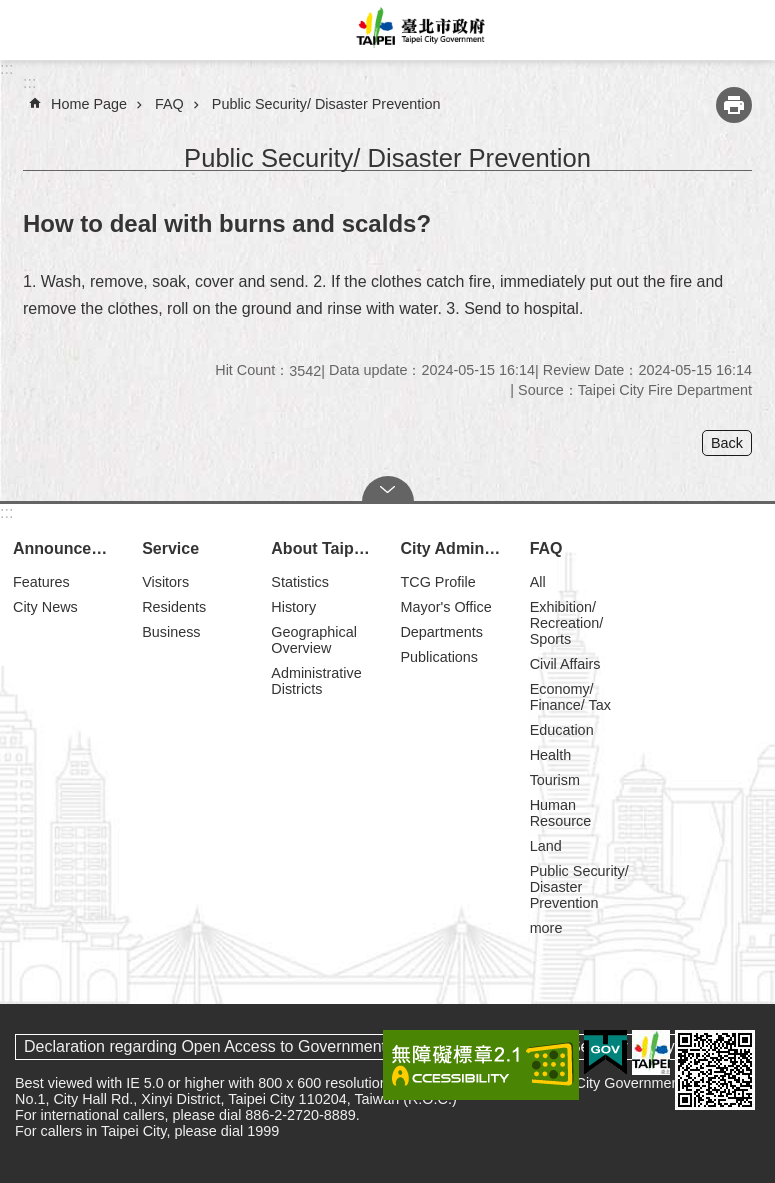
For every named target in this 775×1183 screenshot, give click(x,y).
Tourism (555, 780)
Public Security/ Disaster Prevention (326, 104)
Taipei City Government (417, 30)
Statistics (300, 582)
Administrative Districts (316, 681)
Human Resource (561, 813)
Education (562, 730)
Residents (174, 607)
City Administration (455, 548)
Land (546, 846)
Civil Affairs (565, 664)
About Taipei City (326, 548)
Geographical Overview (314, 640)
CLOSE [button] (388, 489)
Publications (439, 657)
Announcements (68, 548)
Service (170, 548)
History (293, 607)
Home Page (89, 104)
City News (45, 607)
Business (171, 632)
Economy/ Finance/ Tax (570, 697)
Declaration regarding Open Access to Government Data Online (249, 1046)
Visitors (165, 582)
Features (41, 582)
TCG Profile (437, 582)
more (546, 928)
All (538, 582)
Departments (441, 632)
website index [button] (30, 30)
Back (727, 443)
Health (551, 755)
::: (6, 68)
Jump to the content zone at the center (10, 10)
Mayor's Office (445, 607)
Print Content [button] (734, 105)
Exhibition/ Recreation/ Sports (567, 623)
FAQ (169, 104)
